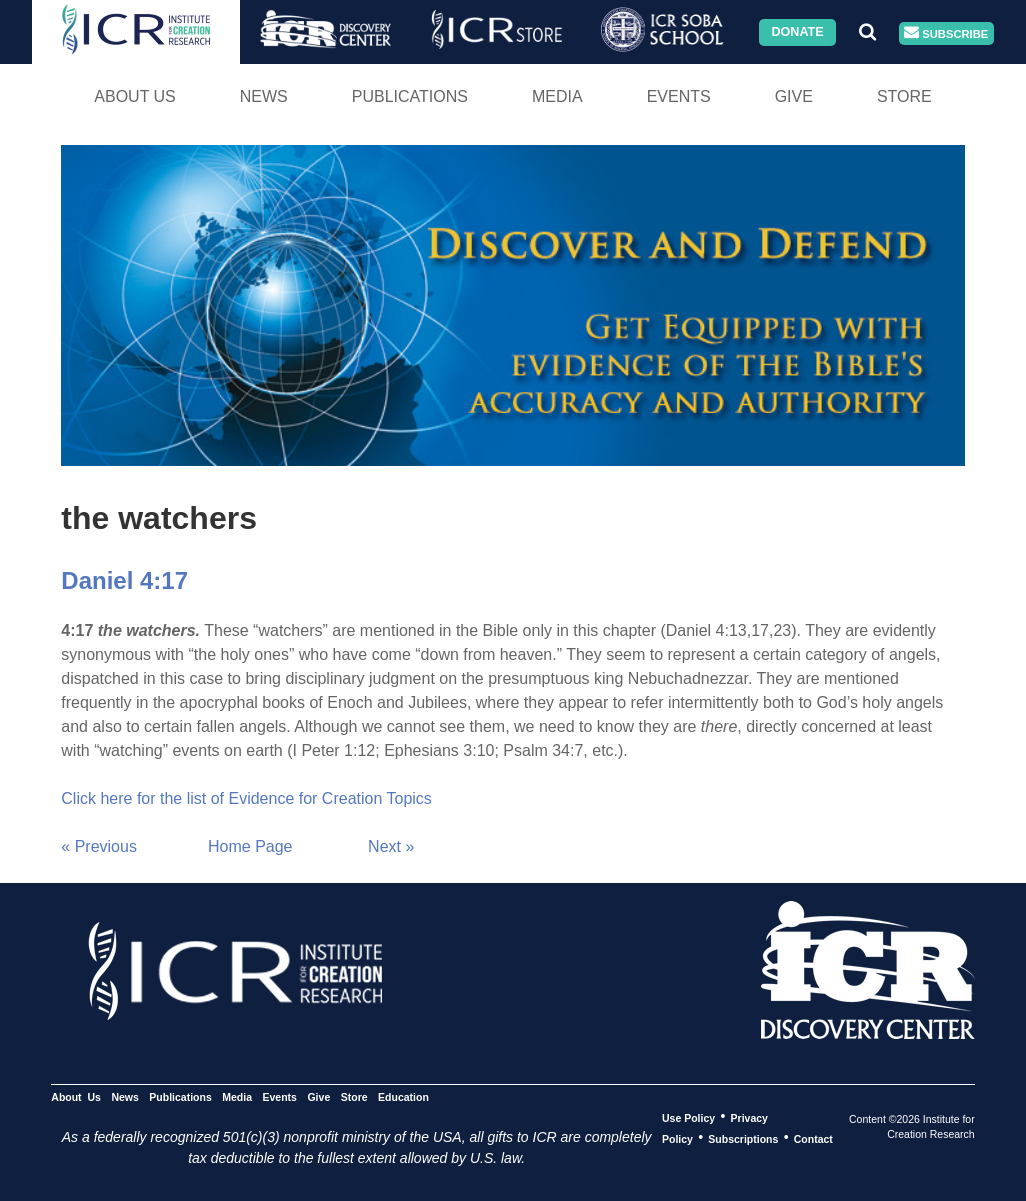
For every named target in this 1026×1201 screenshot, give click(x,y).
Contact (813, 1138)
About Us (135, 96)
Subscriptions (743, 1138)
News (264, 96)
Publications (410, 96)
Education (403, 1096)
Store (904, 96)
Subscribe (946, 33)
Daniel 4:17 (124, 580)
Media (557, 96)
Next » (391, 846)
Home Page (250, 846)
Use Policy (688, 1117)
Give (794, 96)
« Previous (99, 846)
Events (679, 96)
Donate (797, 32)
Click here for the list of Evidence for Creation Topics (246, 798)
